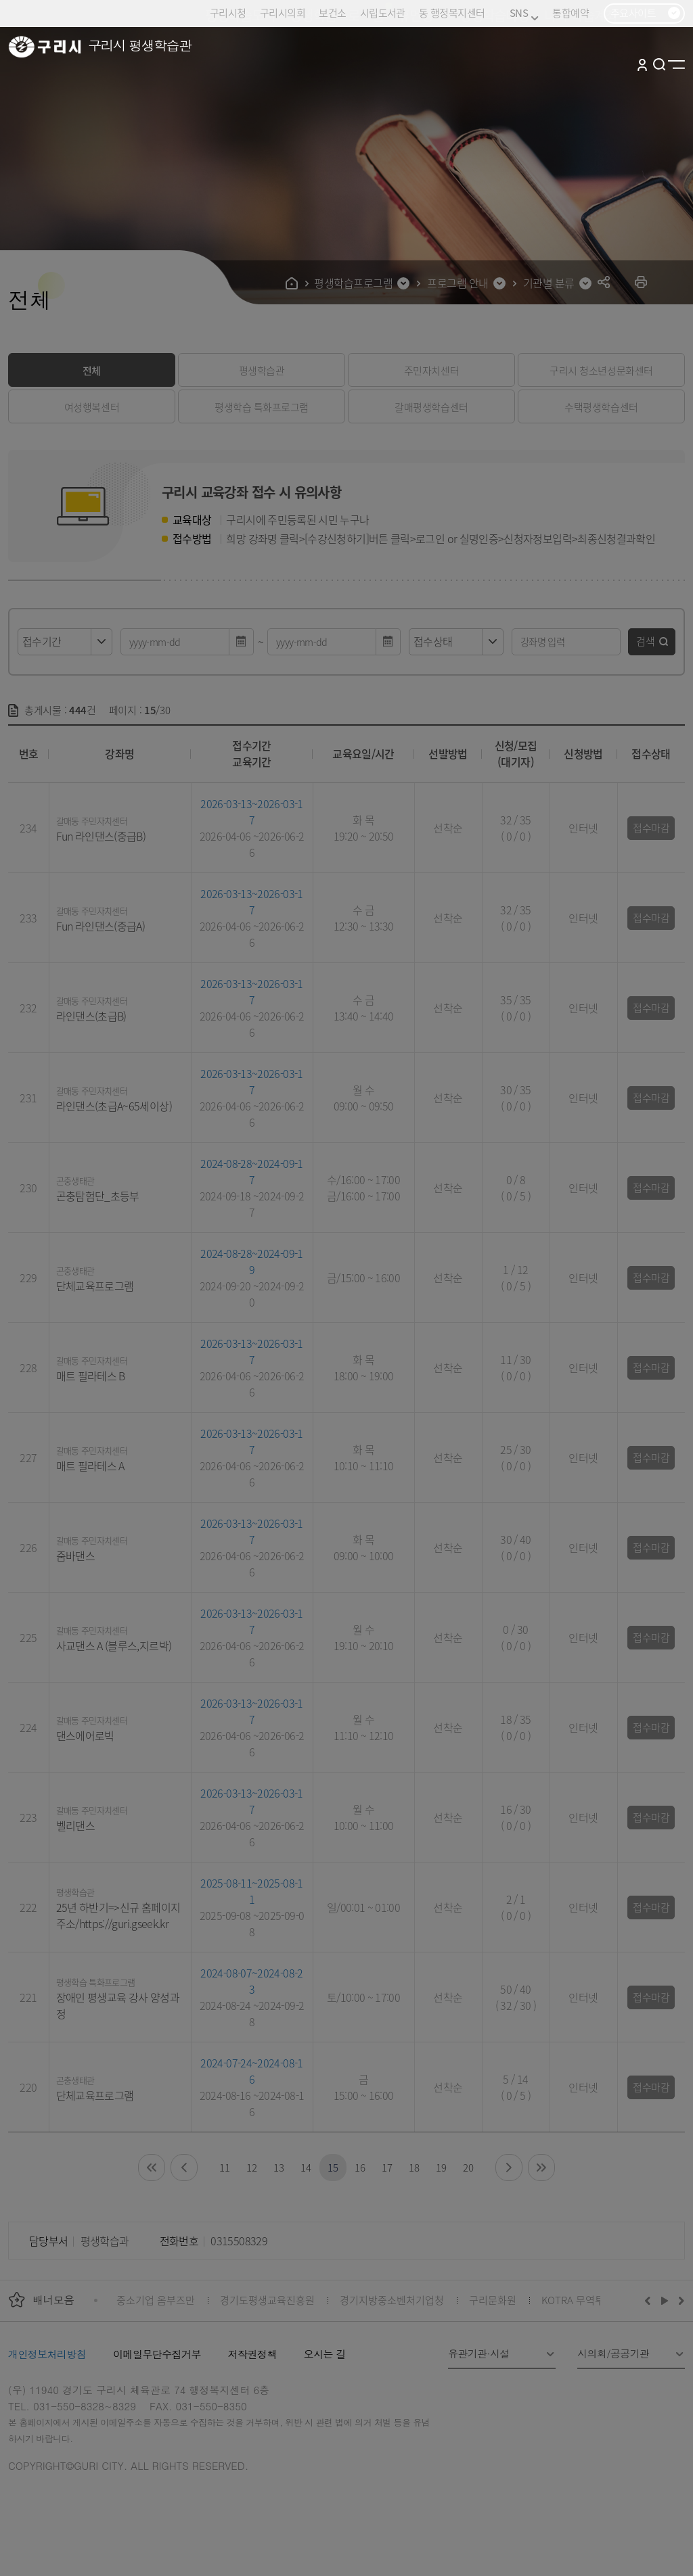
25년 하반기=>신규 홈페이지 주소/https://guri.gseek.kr (118, 1915)
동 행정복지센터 (452, 12)
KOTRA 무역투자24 (583, 2300)
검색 (645, 641)
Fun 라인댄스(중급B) (101, 836)
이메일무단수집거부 (157, 2354)
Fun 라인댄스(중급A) (101, 926)
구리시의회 (282, 12)
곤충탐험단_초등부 (97, 1196)
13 (278, 2167)
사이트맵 (676, 64)
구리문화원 (492, 2300)
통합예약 (570, 12)
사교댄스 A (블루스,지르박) (114, 1645)
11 (224, 2167)
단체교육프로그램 (95, 1286)
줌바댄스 (75, 1555)
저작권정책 (252, 2354)
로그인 (642, 64)
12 (251, 2167)
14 (305, 2167)
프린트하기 (641, 281)
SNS (524, 13)
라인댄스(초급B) (91, 1016)
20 (468, 2167)
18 (414, 2167)
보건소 (332, 12)
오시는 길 (325, 2354)
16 (360, 2167)
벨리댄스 (75, 1825)
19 (441, 2167)
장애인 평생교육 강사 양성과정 (117, 2005)
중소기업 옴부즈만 (155, 2300)
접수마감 (651, 827)
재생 (665, 2300)
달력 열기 (241, 641)
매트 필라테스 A (90, 1465)
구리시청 (228, 12)
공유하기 (604, 281)
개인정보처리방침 (47, 2354)
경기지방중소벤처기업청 (392, 2300)
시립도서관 (382, 12)
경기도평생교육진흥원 (267, 2300)
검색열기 (659, 64)
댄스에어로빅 (85, 1735)
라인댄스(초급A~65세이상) (114, 1106)
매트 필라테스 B (90, 1375)
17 (387, 2167)
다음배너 (679, 2300)
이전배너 (650, 2300)
